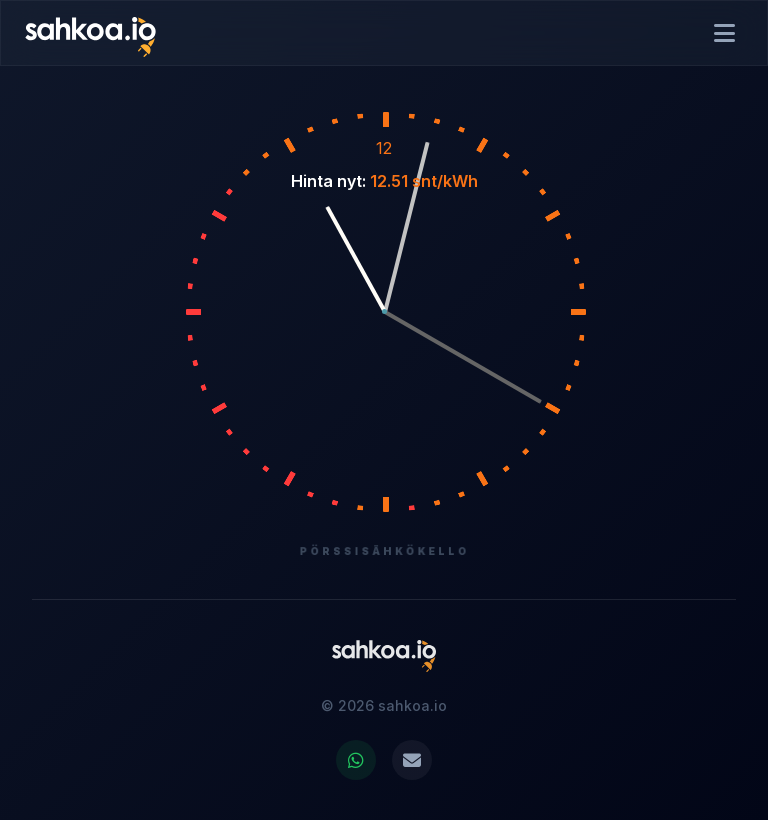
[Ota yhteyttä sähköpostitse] (412, 760)
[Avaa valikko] (724, 33)
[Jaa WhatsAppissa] (356, 760)
